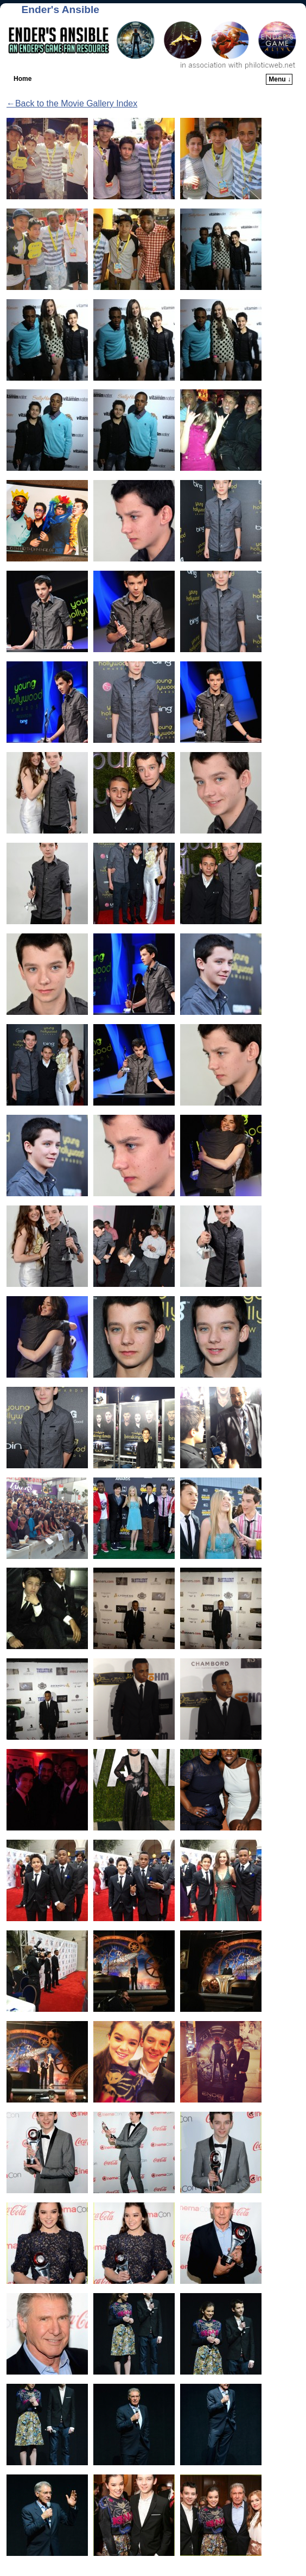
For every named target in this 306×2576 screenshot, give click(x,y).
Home (22, 79)
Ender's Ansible (60, 9)
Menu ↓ (280, 79)
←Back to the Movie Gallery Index (72, 103)
